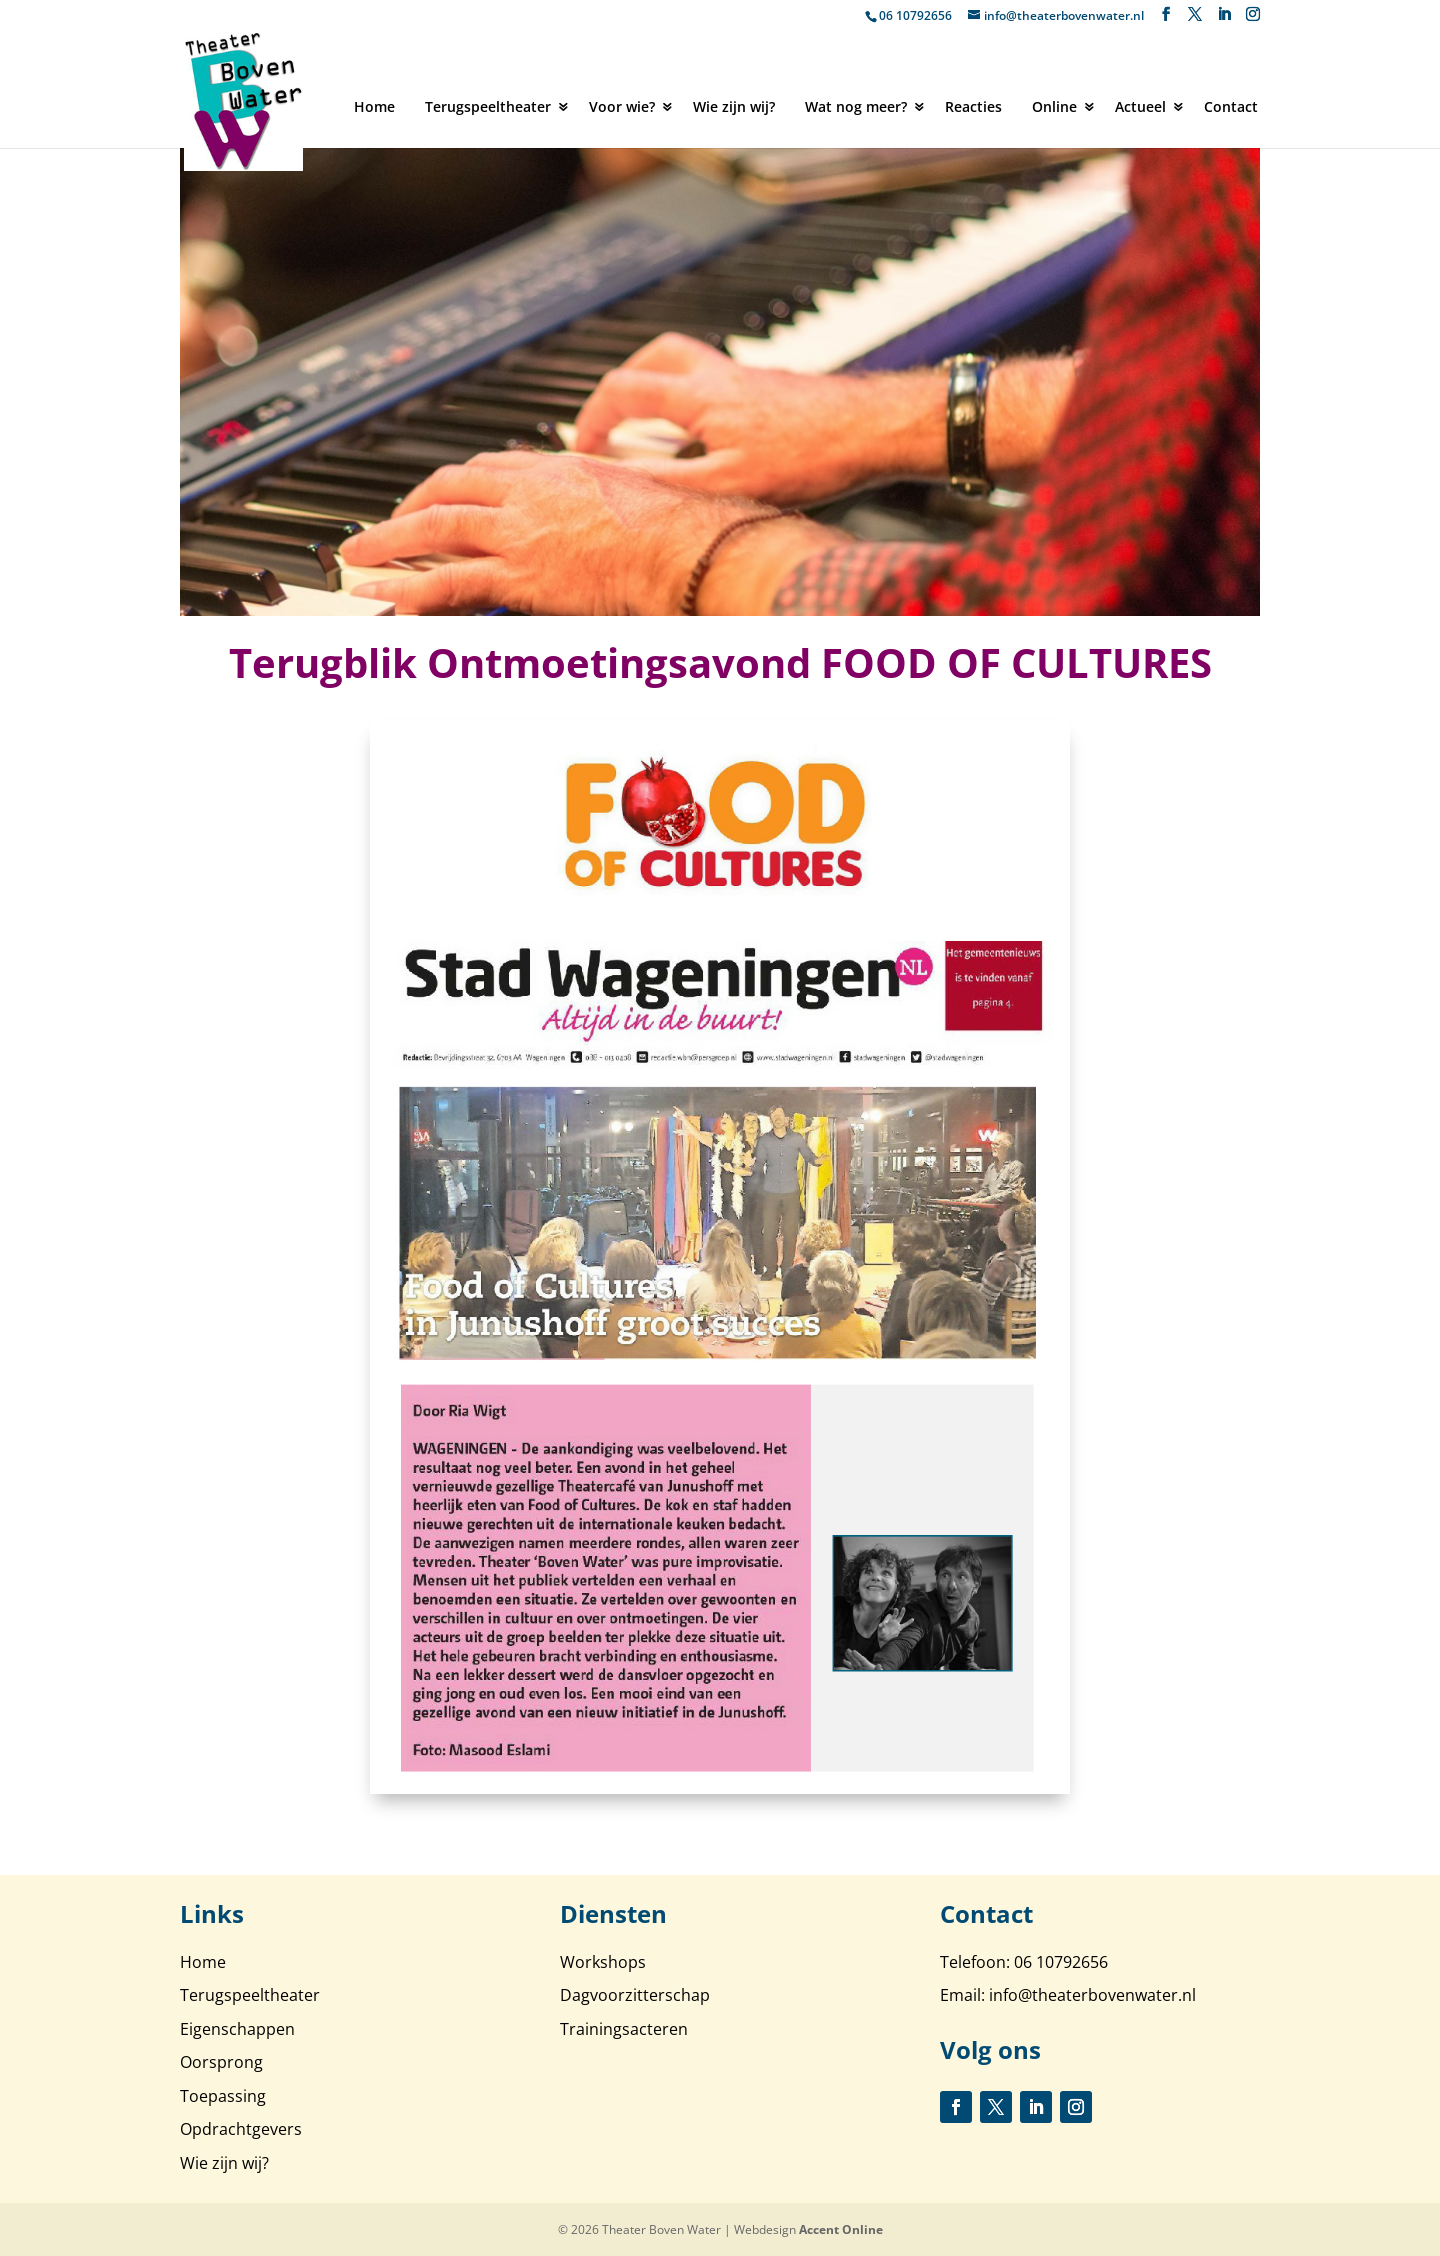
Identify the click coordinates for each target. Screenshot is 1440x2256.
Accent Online (841, 2229)
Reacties (973, 106)
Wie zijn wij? (734, 106)
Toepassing (223, 2096)
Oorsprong (221, 2062)
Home (374, 106)
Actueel (1140, 106)
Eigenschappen (237, 2029)
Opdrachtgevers (241, 2129)
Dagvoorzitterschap (635, 1995)
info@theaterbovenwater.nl (1092, 1995)
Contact (1231, 106)
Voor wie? (622, 106)
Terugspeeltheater (488, 106)
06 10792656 (915, 15)
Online (1054, 106)
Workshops (603, 1962)
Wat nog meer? (856, 106)
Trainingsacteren (624, 2029)
